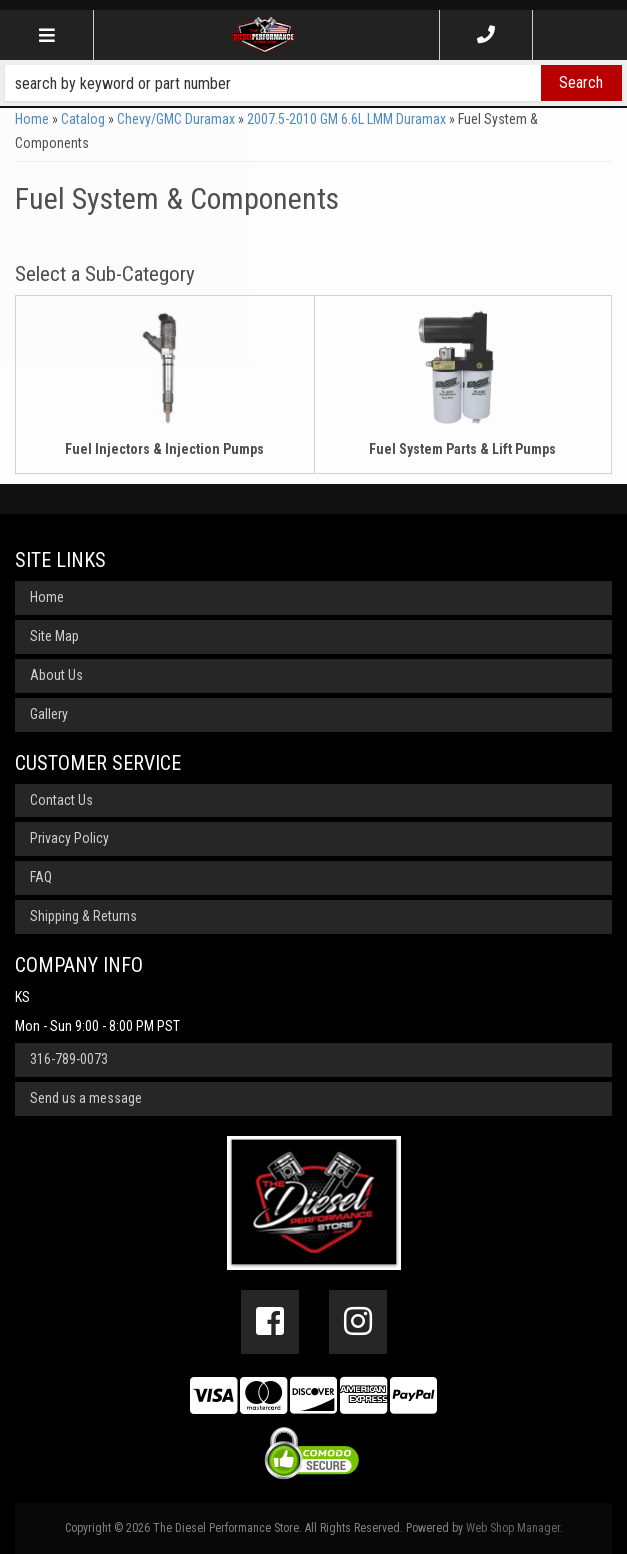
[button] (313, 83)
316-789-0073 (69, 1059)
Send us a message (86, 1098)
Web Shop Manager (513, 1528)
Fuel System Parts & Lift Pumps (462, 449)
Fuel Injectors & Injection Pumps (164, 449)
